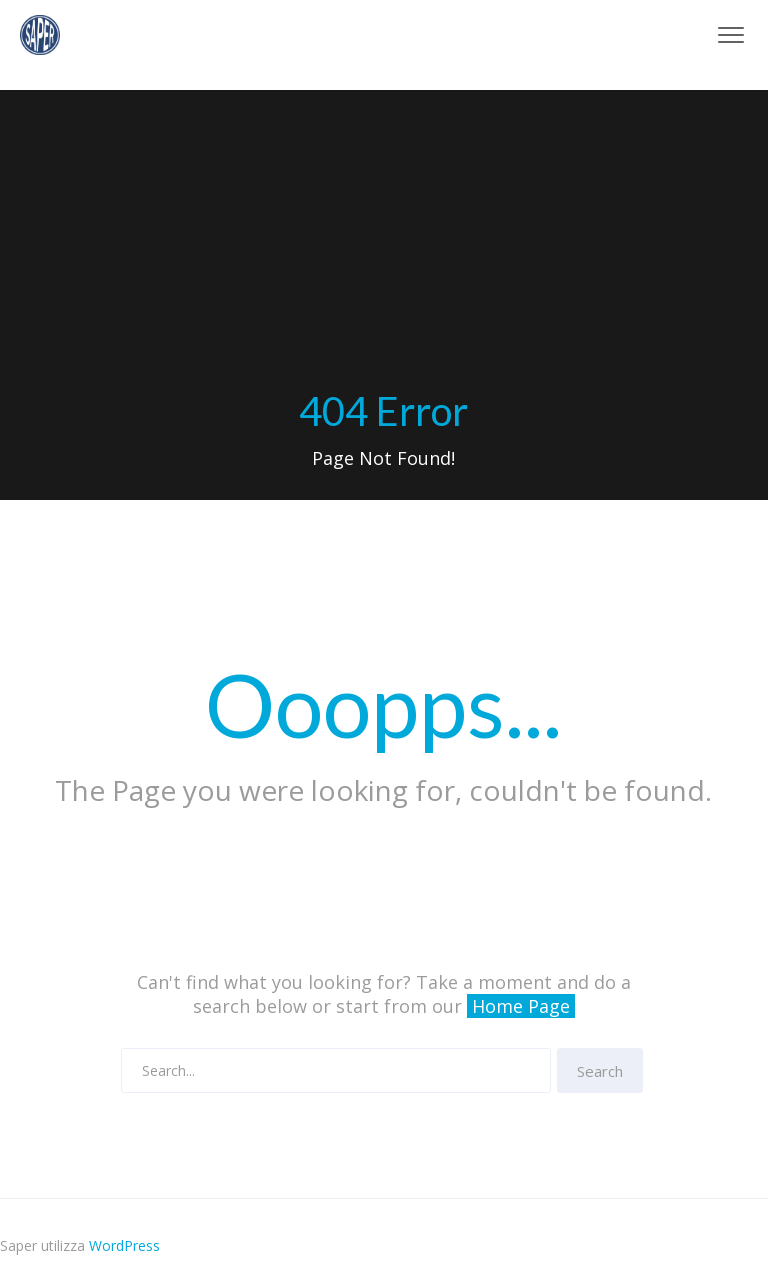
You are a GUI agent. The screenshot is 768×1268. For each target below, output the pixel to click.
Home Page (521, 1006)
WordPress (124, 1245)
